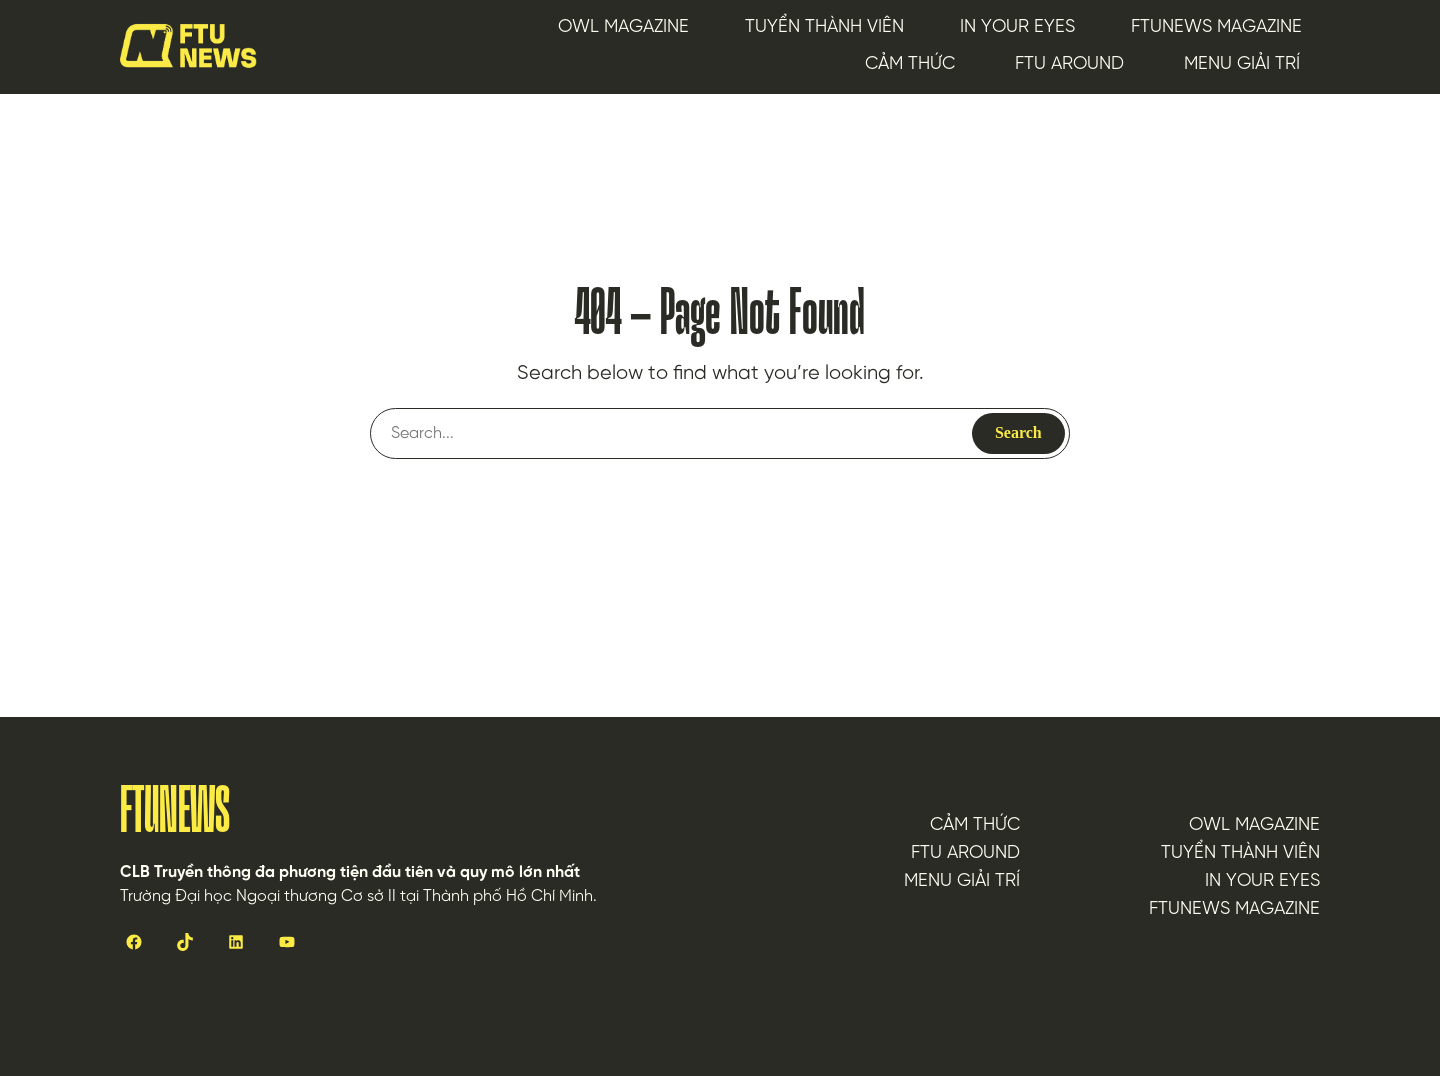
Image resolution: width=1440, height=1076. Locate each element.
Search (1018, 432)
